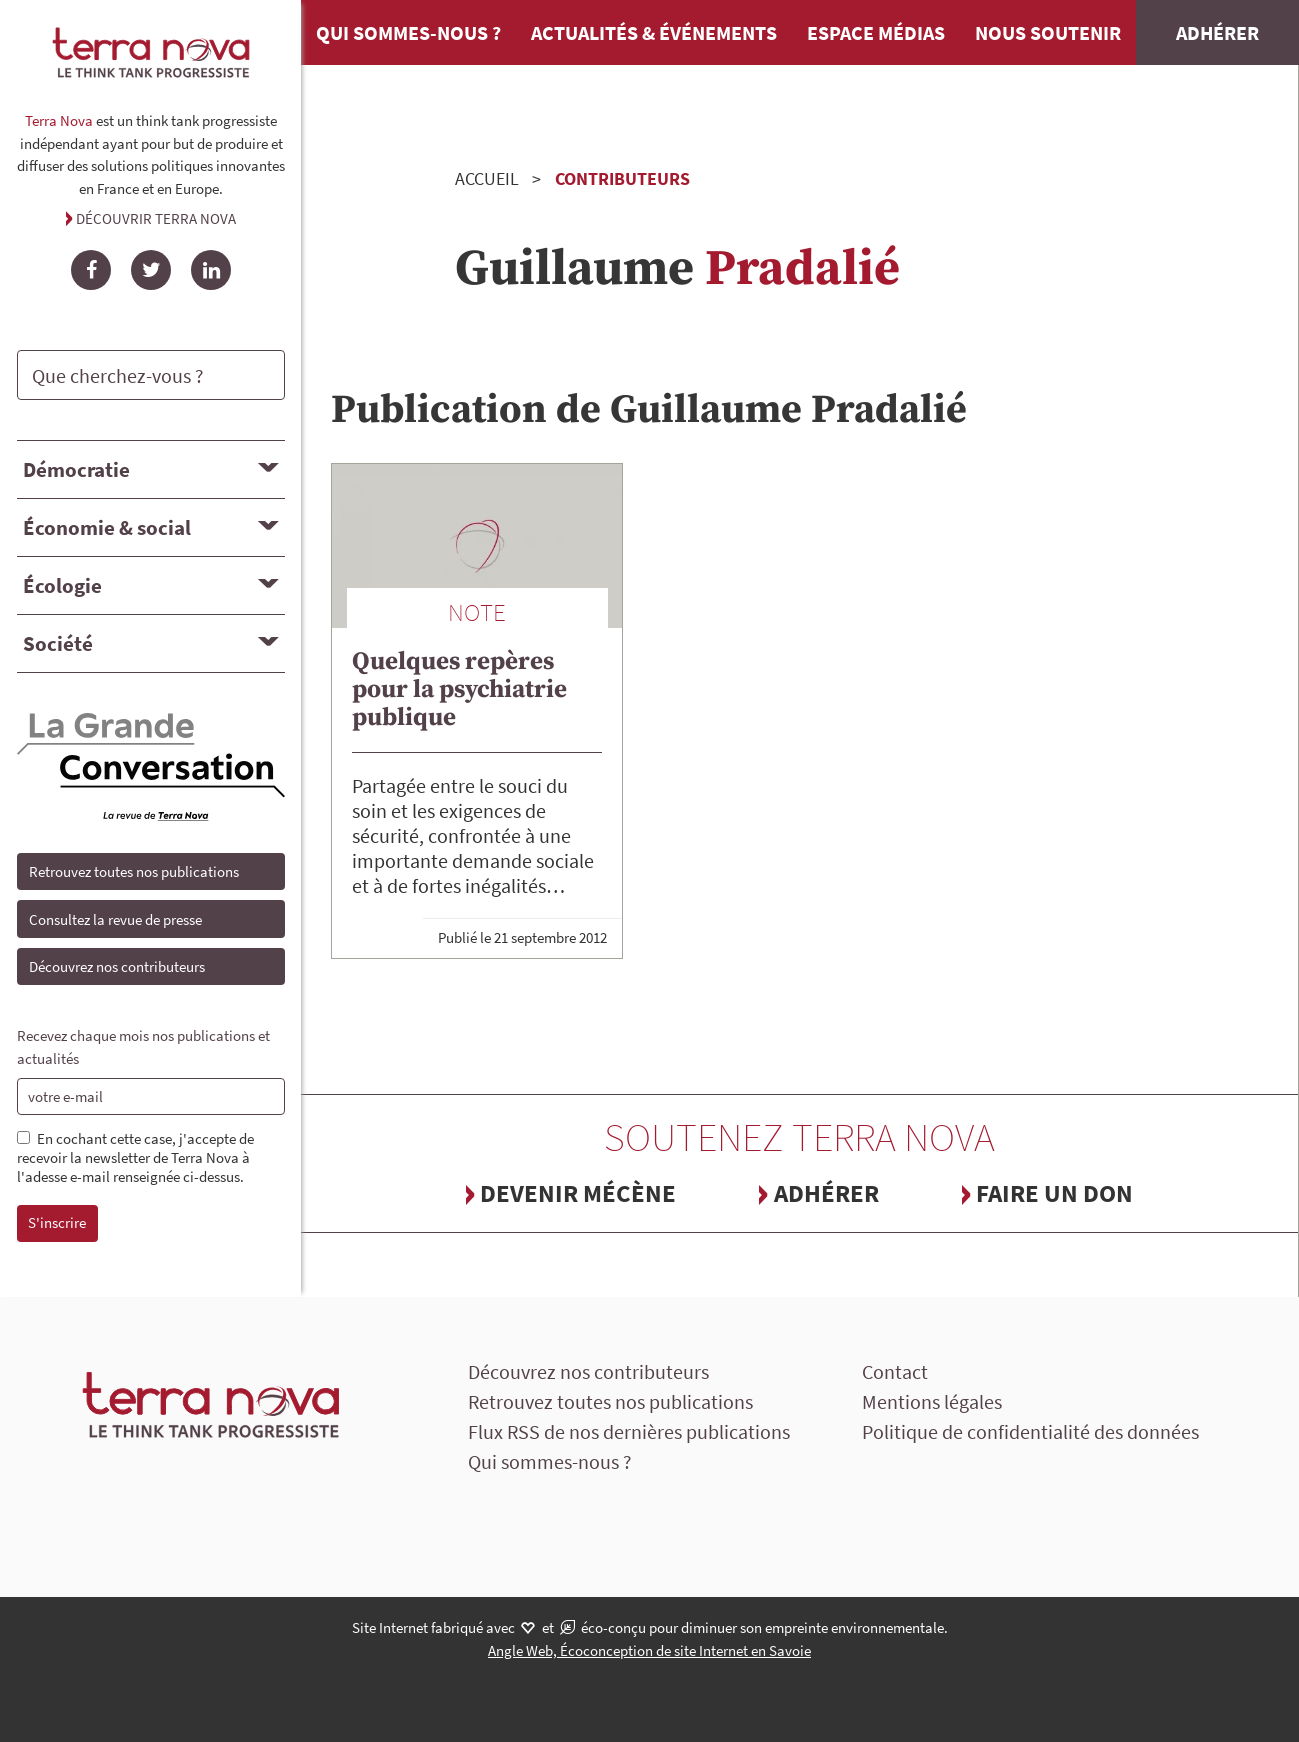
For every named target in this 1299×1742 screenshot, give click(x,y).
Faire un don (1054, 1193)
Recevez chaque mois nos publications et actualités (143, 1047)
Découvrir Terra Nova (156, 218)
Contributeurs (622, 178)
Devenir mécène (578, 1193)
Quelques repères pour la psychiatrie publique (459, 689)
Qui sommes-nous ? (408, 32)
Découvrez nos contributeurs (117, 966)
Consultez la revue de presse (115, 919)
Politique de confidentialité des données (1030, 1431)
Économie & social (107, 527)
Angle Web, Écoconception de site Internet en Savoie (649, 1650)
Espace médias (876, 32)
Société (58, 643)
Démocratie (76, 469)
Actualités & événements (654, 32)
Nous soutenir (1048, 32)
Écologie (62, 585)
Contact (895, 1371)
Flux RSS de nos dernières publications (629, 1431)
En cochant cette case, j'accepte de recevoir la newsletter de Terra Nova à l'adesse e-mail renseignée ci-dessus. (135, 1158)
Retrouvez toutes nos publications (134, 871)
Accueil (487, 178)
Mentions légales (932, 1401)
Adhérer (1217, 32)
